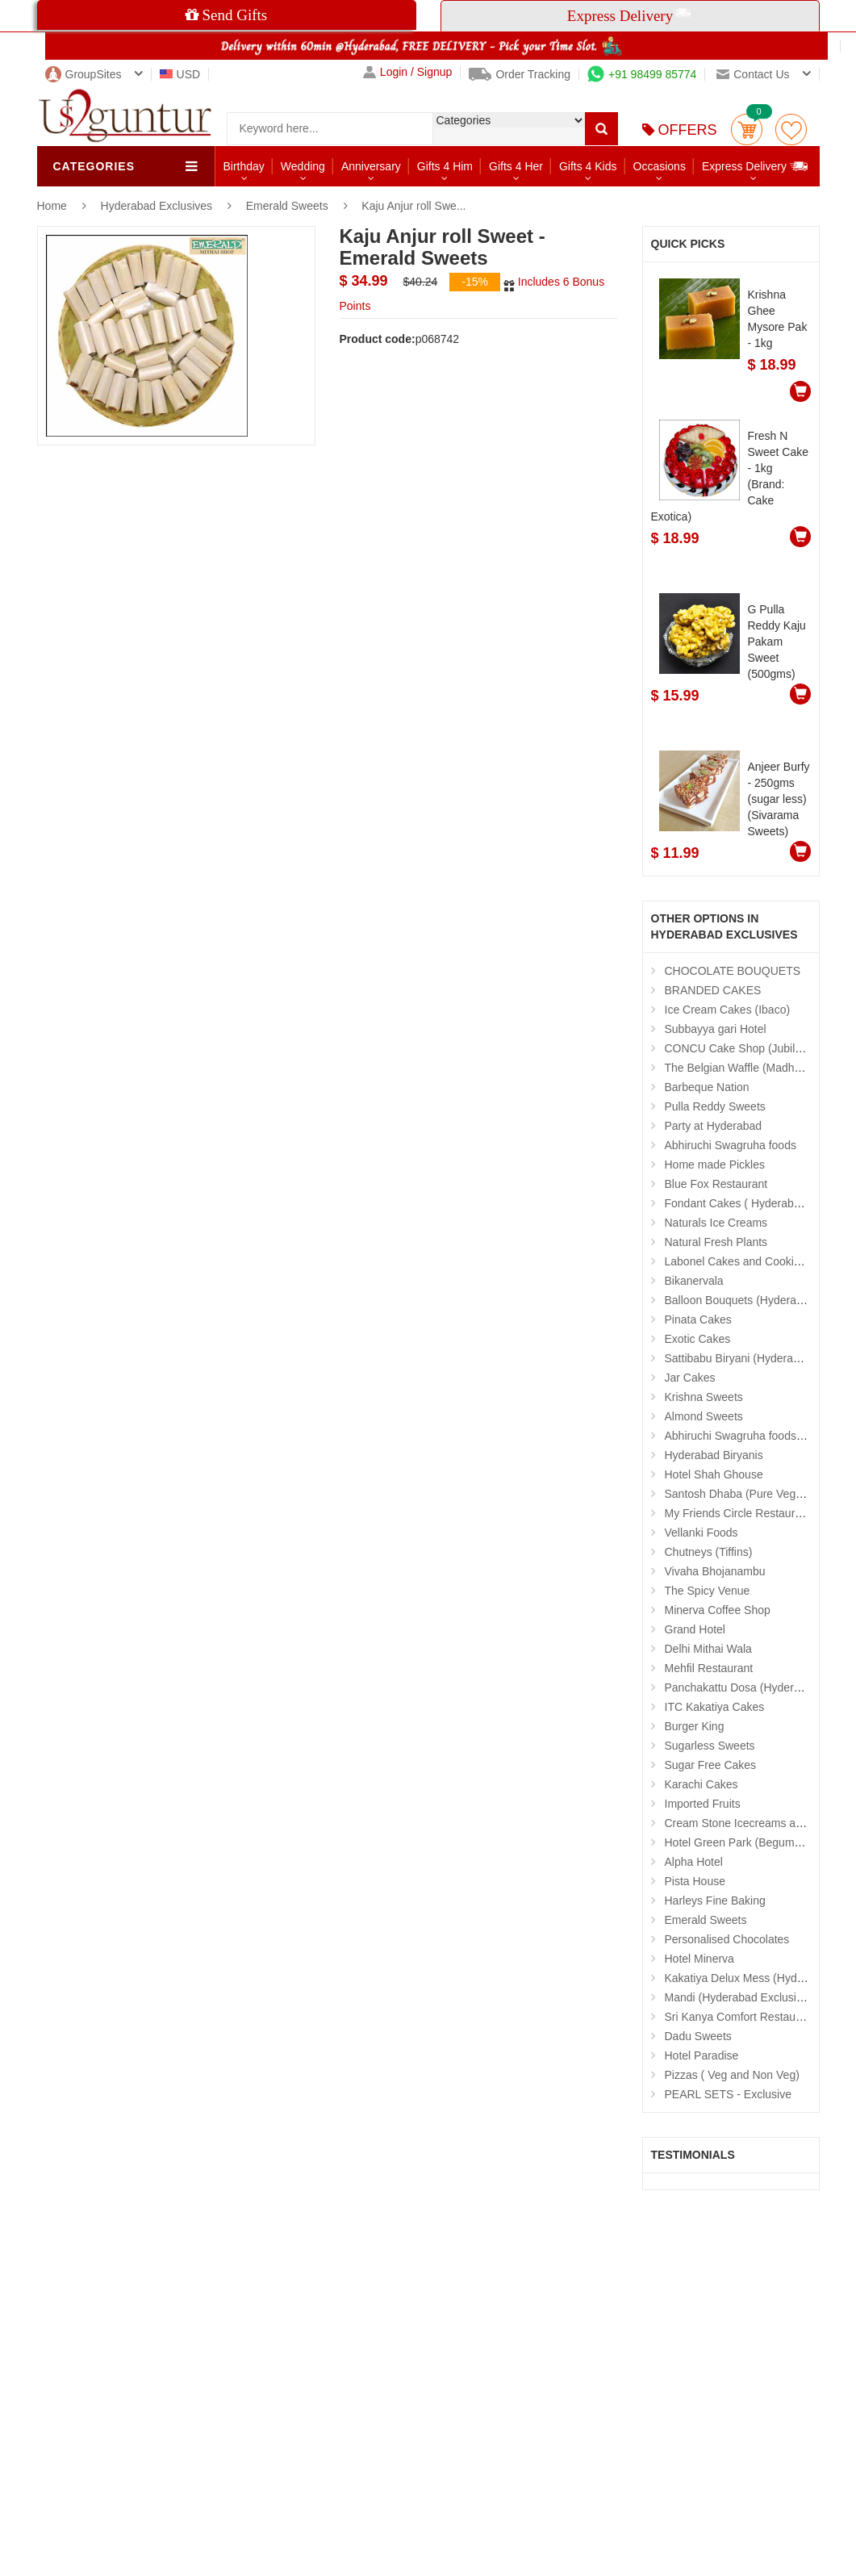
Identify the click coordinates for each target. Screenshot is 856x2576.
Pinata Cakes (698, 1319)
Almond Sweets (704, 1416)
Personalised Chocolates (727, 1939)
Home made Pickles (715, 1164)
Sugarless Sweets (710, 1745)
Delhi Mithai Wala (708, 1648)
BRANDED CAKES (713, 990)
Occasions (659, 166)
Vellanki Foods (701, 1532)
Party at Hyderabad (713, 1125)
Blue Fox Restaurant (716, 1183)
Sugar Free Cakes (711, 1764)
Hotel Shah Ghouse (714, 1474)
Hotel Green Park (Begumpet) (739, 1842)
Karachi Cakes (701, 1784)
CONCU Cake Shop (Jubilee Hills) (750, 1048)
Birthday (244, 166)
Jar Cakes (690, 1377)
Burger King (694, 1726)
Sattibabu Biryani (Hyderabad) (740, 1358)
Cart (746, 129)
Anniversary (371, 166)
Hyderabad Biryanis (714, 1455)
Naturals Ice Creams (716, 1222)
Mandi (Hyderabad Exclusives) (741, 1997)
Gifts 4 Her (516, 166)
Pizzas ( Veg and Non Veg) (732, 2074)
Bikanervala (694, 1280)
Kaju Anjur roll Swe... (413, 205)
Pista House (695, 1881)
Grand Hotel (695, 1629)
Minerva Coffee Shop (717, 1610)
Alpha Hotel (694, 1861)
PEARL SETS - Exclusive (728, 2094)
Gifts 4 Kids (588, 166)
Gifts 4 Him (445, 166)
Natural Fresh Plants (716, 1242)
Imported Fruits (703, 1803)
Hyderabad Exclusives (158, 205)
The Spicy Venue (707, 1590)
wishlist (791, 129)
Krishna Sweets (704, 1396)
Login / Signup (408, 72)
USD (180, 74)
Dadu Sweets (698, 2036)
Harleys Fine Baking (715, 1900)
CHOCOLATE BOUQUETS (733, 970)
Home (52, 205)
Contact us (752, 74)
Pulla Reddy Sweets (715, 1106)
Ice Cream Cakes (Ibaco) (728, 1009)
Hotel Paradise (702, 2055)
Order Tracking (519, 74)
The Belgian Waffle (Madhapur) (743, 1067)
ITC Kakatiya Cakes (715, 1706)
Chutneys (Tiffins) (709, 1551)
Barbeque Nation (707, 1087)
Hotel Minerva (699, 1958)
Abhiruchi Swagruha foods (730, 1145)
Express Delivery (755, 166)
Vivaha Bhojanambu (715, 1571)
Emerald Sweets (287, 205)
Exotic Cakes (698, 1338)
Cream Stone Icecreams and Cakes (754, 1823)
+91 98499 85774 (641, 74)
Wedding (303, 166)
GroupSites (83, 74)
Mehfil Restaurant (709, 1668)
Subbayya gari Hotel (715, 1028)
